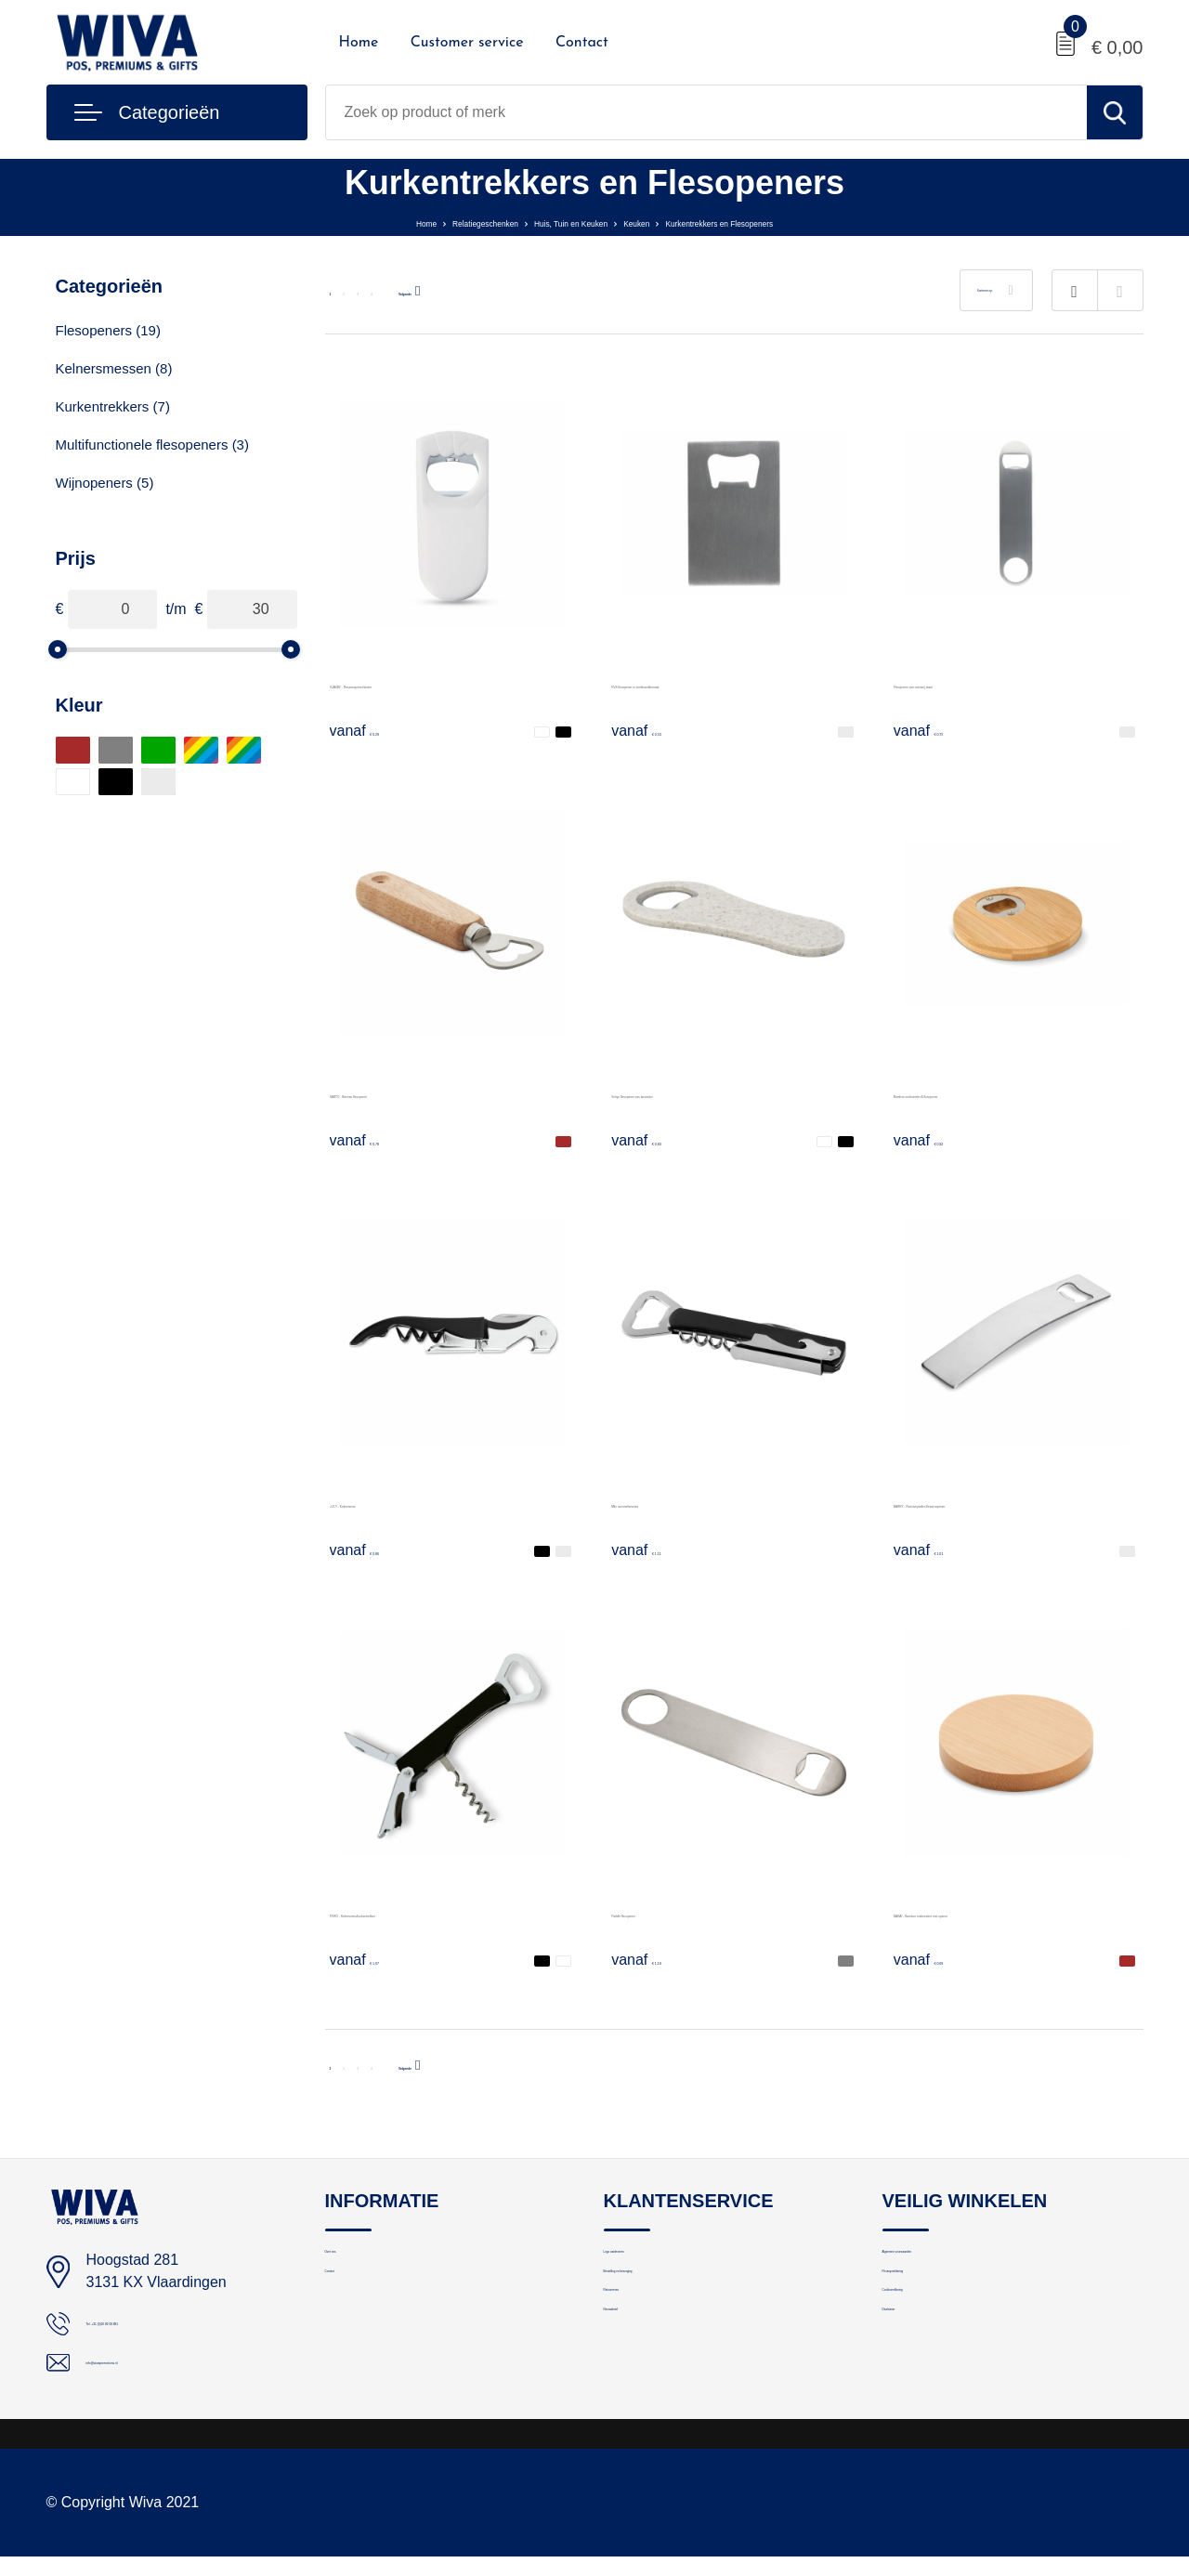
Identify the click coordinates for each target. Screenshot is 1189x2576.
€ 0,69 (937, 1959)
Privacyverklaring (935, 2302)
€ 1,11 (655, 1549)
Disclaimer (914, 2382)
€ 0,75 (937, 730)
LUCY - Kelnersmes (395, 1502)
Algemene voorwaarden (955, 2262)
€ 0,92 (937, 1140)
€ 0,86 (373, 1549)
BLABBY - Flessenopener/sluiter (436, 683)
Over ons (353, 2262)
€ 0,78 (373, 1140)
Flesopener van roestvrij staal (991, 683)
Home (359, 42)
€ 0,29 (373, 730)
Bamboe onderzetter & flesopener (1005, 1093)
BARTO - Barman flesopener (424, 1093)
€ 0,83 (655, 1140)
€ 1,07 (373, 1959)
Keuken (659, 221)
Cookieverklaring (934, 2342)
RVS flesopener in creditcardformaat (731, 683)
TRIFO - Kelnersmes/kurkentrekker (445, 1912)
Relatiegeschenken (408, 221)
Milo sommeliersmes (679, 1502)
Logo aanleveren (656, 2262)
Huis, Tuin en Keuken (552, 221)
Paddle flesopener (671, 1912)
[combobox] (706, 112)
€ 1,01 (937, 1549)
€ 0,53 (655, 730)
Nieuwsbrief (640, 2382)
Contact (581, 42)
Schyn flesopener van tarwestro (715, 1093)
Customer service (467, 42)
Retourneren (642, 2342)
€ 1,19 (655, 1959)
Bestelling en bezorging (676, 2302)
